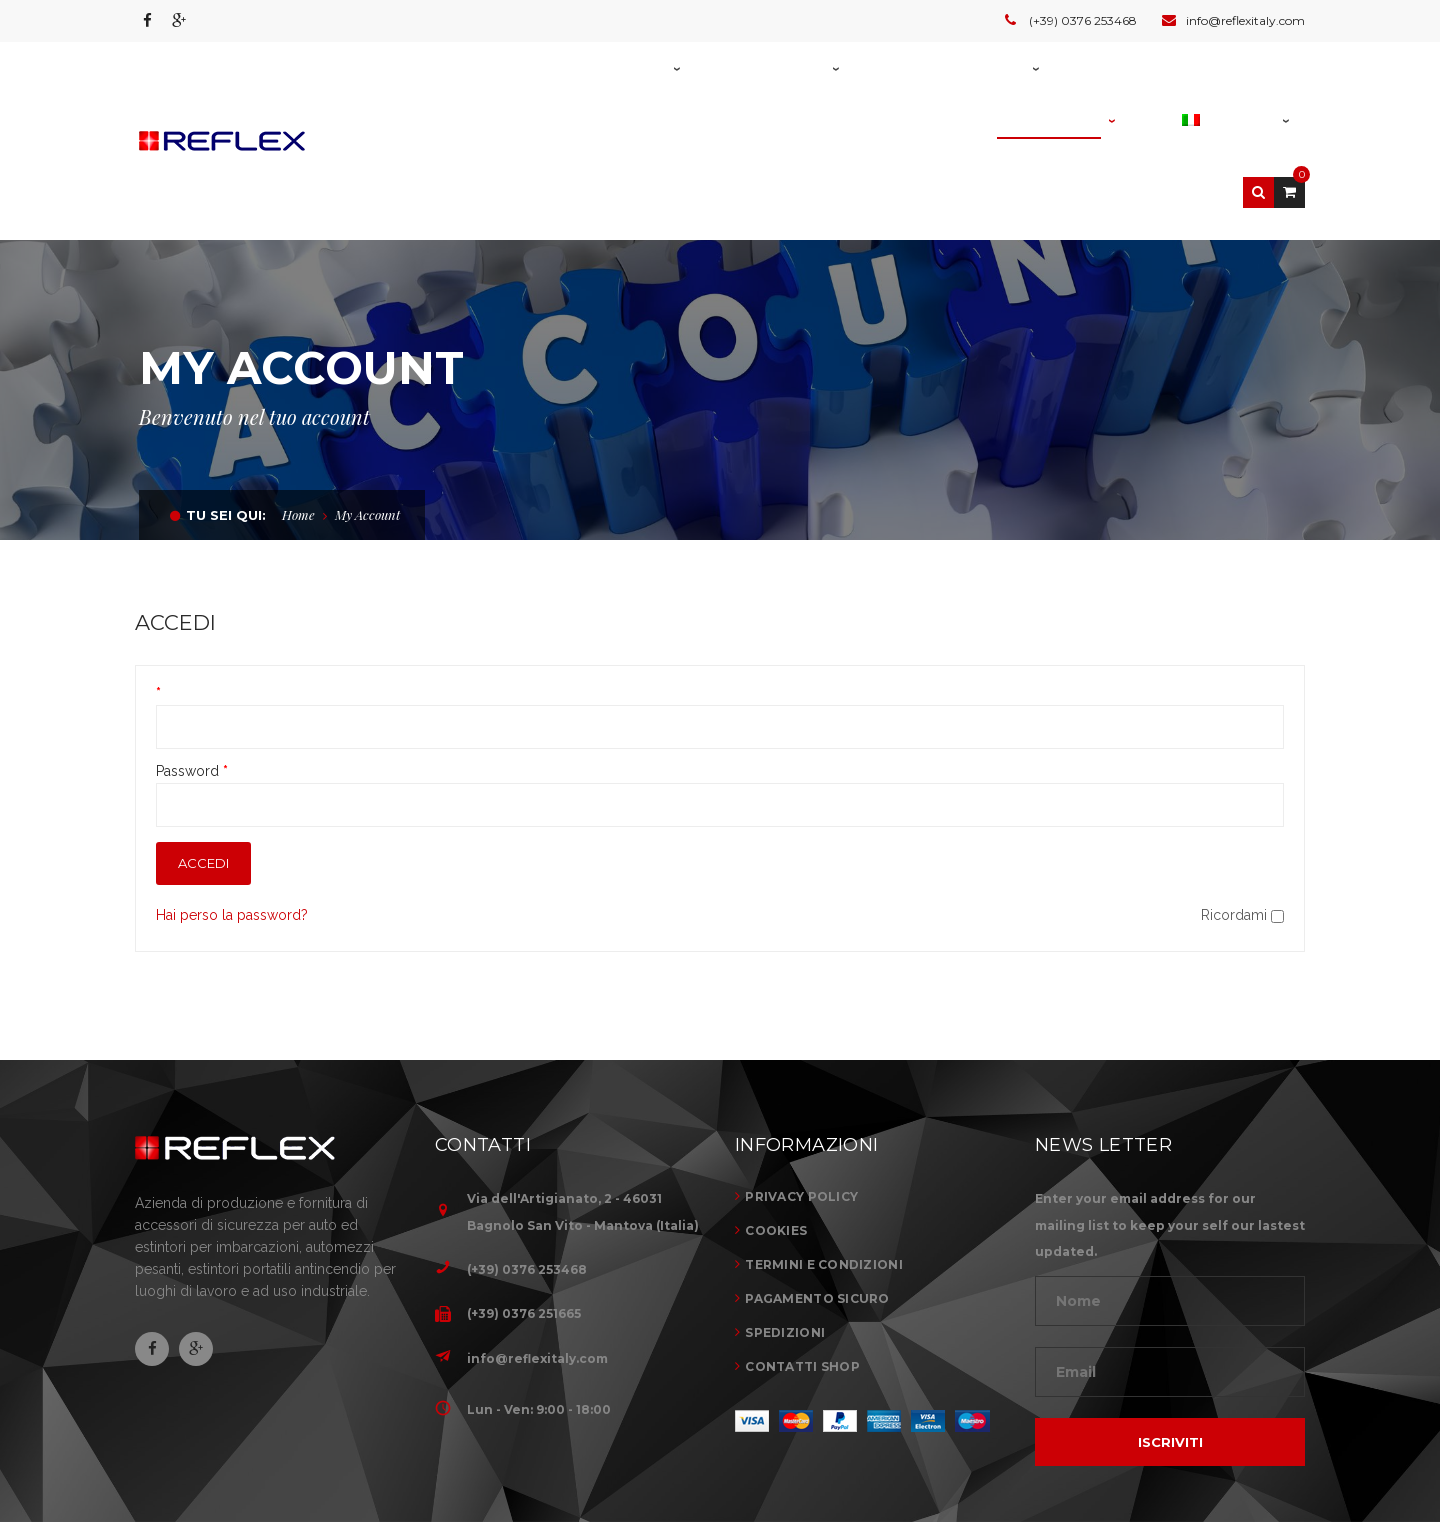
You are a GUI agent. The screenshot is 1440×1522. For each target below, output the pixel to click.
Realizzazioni (1092, 1457)
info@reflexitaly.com (537, 1256)
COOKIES (776, 1128)
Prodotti (979, 1457)
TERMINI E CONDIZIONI (824, 1162)
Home (298, 412)
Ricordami (1242, 813)
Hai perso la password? (232, 813)
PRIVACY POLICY (801, 1094)
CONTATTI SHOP (802, 1264)
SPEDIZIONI (785, 1230)
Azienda (888, 1457)
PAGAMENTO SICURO (817, 1196)
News (1189, 1457)
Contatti (1269, 1457)
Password (192, 669)
